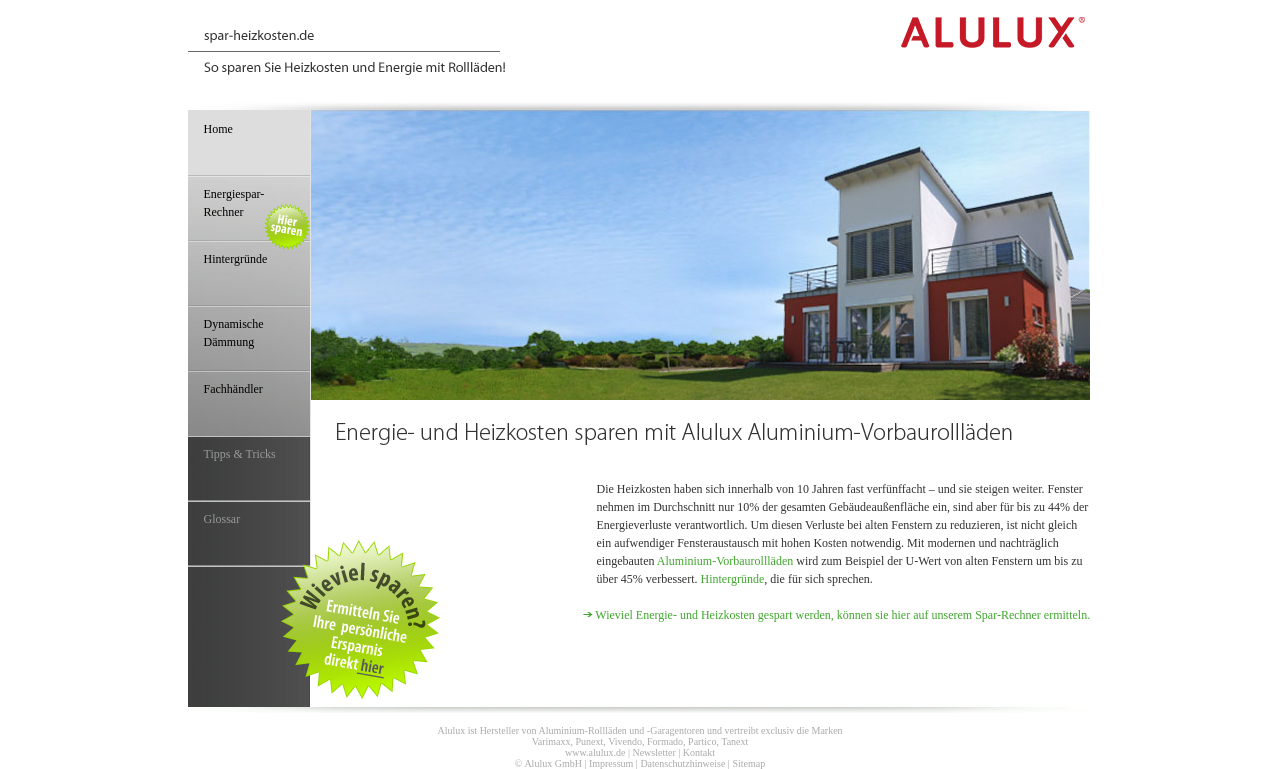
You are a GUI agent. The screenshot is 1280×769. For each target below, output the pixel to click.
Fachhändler (233, 389)
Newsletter (653, 752)
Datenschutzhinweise (682, 763)
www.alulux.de (595, 752)
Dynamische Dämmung (234, 333)
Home (218, 129)
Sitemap (748, 763)
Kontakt (699, 752)
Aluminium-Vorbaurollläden (725, 561)
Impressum (611, 763)
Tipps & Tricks (240, 454)
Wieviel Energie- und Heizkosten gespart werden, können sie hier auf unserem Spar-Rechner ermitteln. (842, 615)
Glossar (222, 519)
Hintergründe (732, 579)
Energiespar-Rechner (257, 213)
